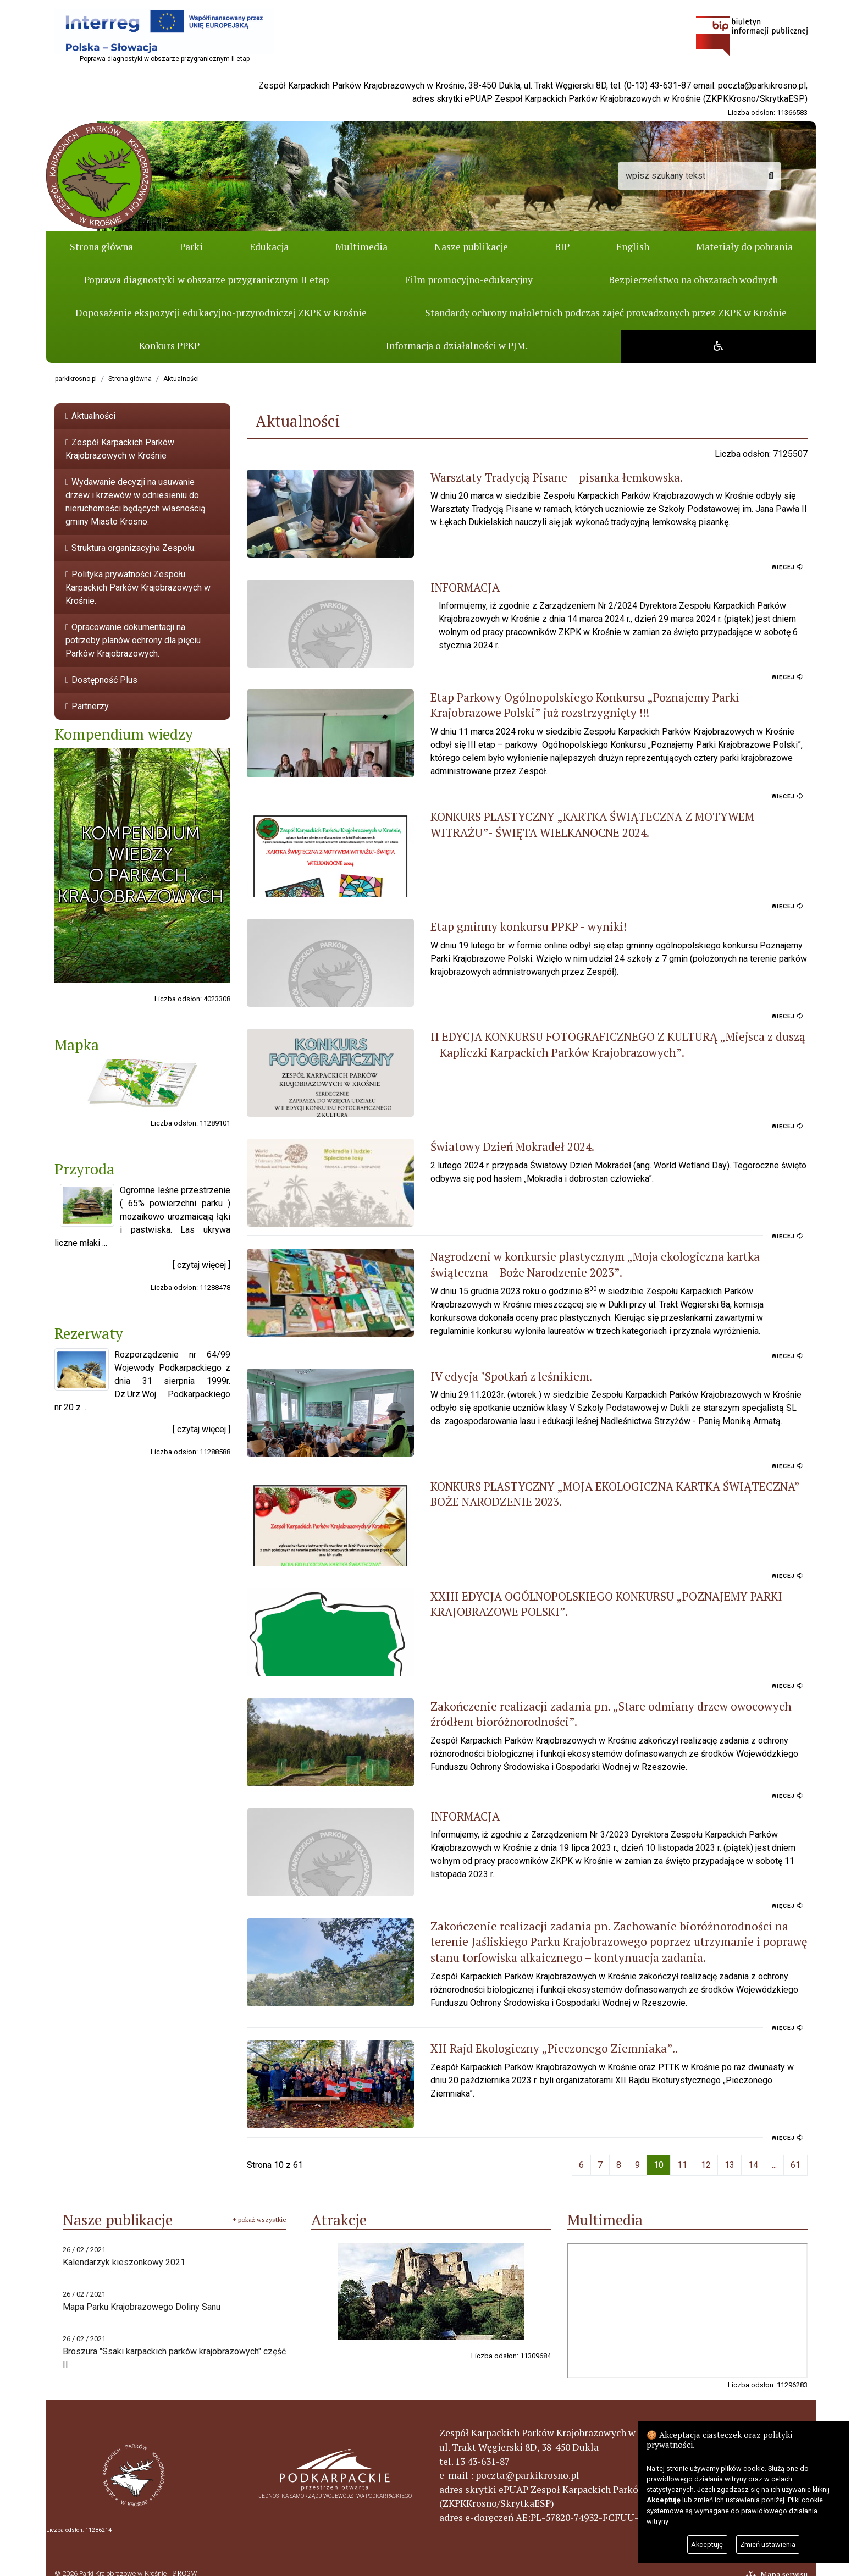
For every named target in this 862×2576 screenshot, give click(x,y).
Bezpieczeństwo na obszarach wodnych (693, 279)
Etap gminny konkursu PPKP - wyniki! (489, 917)
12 (706, 2155)
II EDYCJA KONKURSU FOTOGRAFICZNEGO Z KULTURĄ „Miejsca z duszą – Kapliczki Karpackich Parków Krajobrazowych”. (583, 1035)
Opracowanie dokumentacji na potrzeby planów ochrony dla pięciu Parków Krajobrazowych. (133, 640)
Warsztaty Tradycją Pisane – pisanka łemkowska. (517, 477)
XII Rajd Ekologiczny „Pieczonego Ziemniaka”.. (515, 2038)
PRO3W (184, 2563)
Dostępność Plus (101, 680)
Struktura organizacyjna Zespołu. (130, 548)
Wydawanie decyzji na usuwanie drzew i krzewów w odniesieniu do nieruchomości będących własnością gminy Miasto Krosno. (135, 502)
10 (659, 2155)
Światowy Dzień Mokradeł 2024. (473, 1137)
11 (682, 2155)
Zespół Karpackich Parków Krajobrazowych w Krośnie (119, 449)
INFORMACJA (426, 587)
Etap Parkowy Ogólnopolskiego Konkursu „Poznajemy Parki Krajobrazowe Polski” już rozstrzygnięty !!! (582, 705)
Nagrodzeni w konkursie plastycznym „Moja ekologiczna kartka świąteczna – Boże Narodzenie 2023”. (591, 1255)
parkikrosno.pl (76, 379)
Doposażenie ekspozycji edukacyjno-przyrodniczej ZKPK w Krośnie (221, 312)
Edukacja (269, 246)
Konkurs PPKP (169, 345)
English (632, 246)
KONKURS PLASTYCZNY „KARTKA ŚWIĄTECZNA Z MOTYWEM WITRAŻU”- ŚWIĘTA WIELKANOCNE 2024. (586, 815)
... (774, 2155)
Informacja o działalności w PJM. (456, 345)
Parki (191, 246)
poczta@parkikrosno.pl (762, 85)
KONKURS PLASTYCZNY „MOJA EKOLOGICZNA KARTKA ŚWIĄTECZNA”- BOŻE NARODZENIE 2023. (593, 1484)
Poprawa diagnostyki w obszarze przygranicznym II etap (206, 279)
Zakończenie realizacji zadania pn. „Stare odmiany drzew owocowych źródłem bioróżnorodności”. (594, 1704)
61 (795, 2155)
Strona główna (101, 246)
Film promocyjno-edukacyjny (469, 279)
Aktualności (181, 379)
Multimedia (361, 246)
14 (753, 2155)
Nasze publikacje (471, 246)
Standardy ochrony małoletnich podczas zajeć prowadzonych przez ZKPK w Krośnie (606, 312)
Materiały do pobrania (744, 246)
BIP (562, 246)
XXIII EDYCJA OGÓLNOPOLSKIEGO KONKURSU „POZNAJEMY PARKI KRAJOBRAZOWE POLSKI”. (567, 1594)
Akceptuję (707, 2544)
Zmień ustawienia (767, 2544)
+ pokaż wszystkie (259, 2210)
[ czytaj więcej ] (201, 1265)
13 (729, 2155)
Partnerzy (87, 706)
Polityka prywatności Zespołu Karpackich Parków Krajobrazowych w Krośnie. (138, 587)
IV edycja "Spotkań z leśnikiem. (472, 1366)
